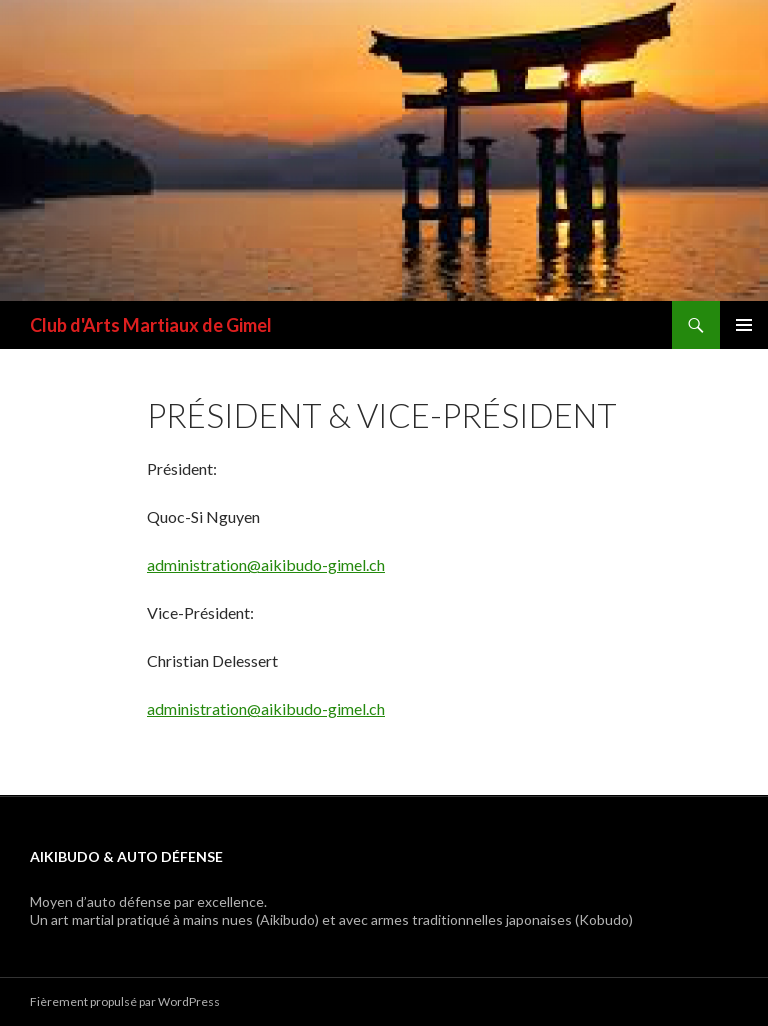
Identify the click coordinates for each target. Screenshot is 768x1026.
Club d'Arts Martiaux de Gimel (151, 325)
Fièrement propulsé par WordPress (125, 1001)
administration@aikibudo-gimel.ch (266, 564)
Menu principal (744, 325)
